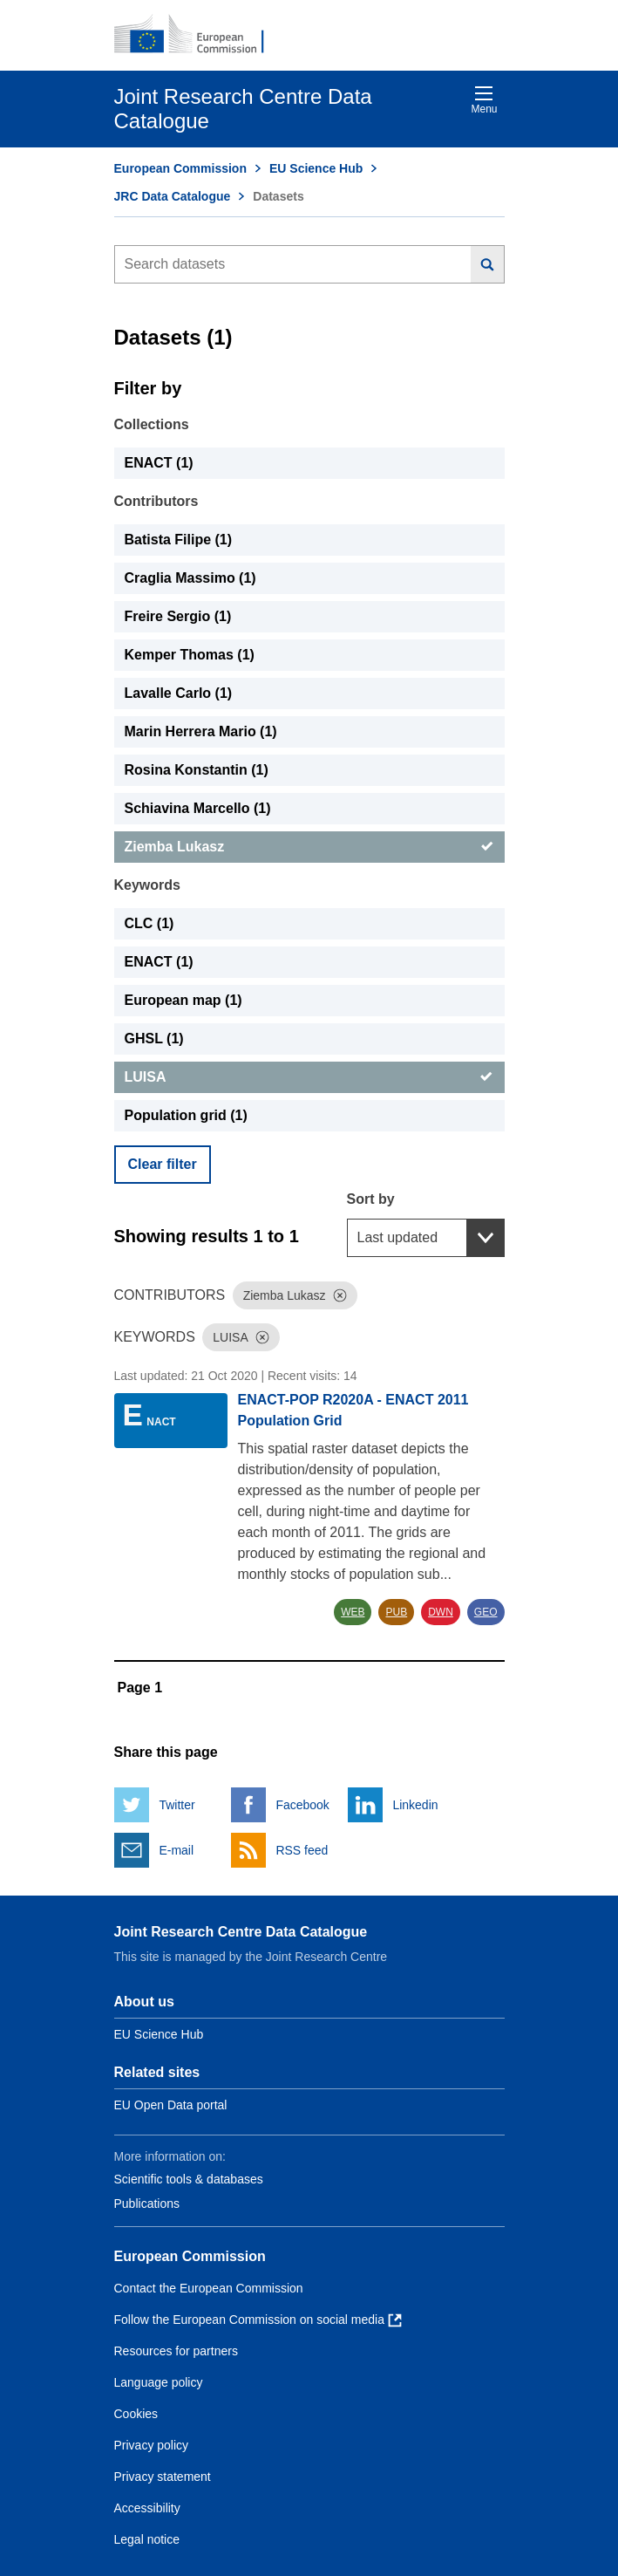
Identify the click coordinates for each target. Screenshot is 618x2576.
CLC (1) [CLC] (149, 923)
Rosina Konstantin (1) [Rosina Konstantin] (196, 769)
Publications (147, 2203)
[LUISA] (309, 1077)
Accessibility (147, 2508)
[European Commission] (198, 35)
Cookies (136, 2414)
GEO (486, 1612)
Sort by (371, 1199)
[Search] (488, 264)
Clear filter (162, 1164)
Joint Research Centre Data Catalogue (241, 1931)
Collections (151, 424)
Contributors (156, 501)
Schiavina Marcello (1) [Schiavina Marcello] (198, 808)
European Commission (180, 168)
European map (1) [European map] (183, 1000)
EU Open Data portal (171, 2105)
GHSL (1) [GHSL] (154, 1038)
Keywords (147, 885)
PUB (396, 1612)
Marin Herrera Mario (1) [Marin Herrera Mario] (201, 731)
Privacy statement (162, 2477)
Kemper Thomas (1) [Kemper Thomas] (190, 654)
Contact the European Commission (208, 2288)
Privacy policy (151, 2445)
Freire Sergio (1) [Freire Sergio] (178, 616)
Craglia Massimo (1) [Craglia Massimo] (190, 578)
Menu (484, 100)
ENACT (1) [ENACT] (159, 462)
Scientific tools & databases (188, 2179)
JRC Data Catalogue (172, 196)
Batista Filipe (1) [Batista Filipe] (179, 539)
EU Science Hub (316, 168)
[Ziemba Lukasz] (309, 847)
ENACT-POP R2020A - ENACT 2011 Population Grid (353, 1410)
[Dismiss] (340, 1295)
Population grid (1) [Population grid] (186, 1115)
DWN (440, 1612)
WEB (352, 1612)
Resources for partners (176, 2351)
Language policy (158, 2382)
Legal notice (147, 2539)
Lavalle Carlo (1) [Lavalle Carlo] (179, 693)
